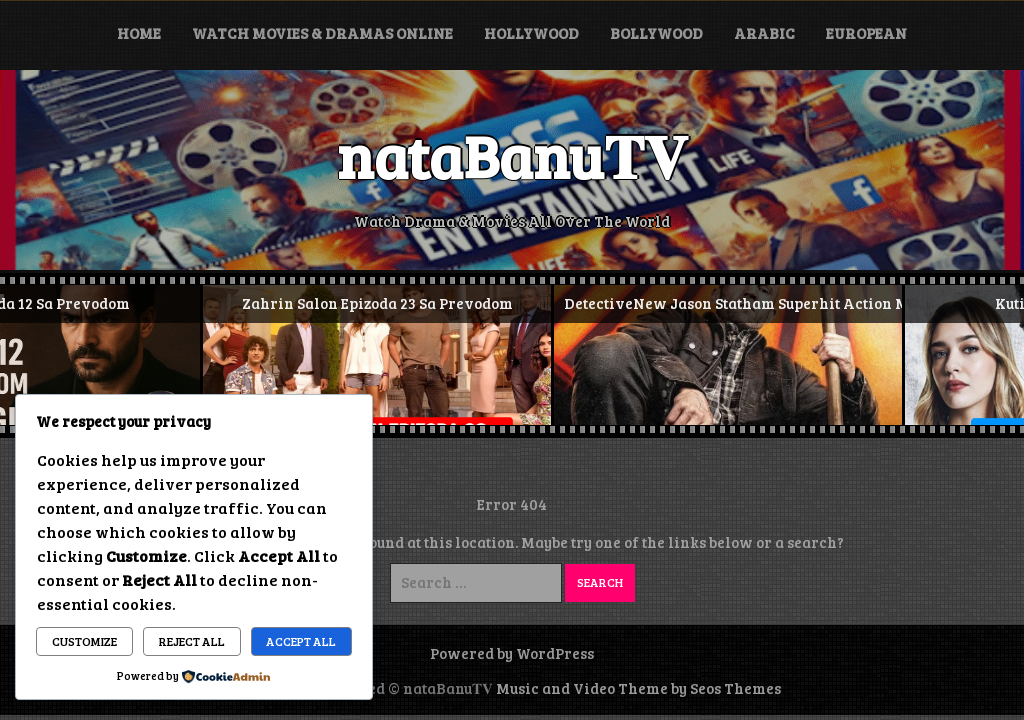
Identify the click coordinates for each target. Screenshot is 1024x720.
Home (139, 33)
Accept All (301, 641)
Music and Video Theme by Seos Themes (638, 688)
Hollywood (531, 33)
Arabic (764, 33)
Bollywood (656, 33)
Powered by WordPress (512, 653)
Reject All (192, 641)
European (866, 33)
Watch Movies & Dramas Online (322, 33)
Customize (84, 641)
